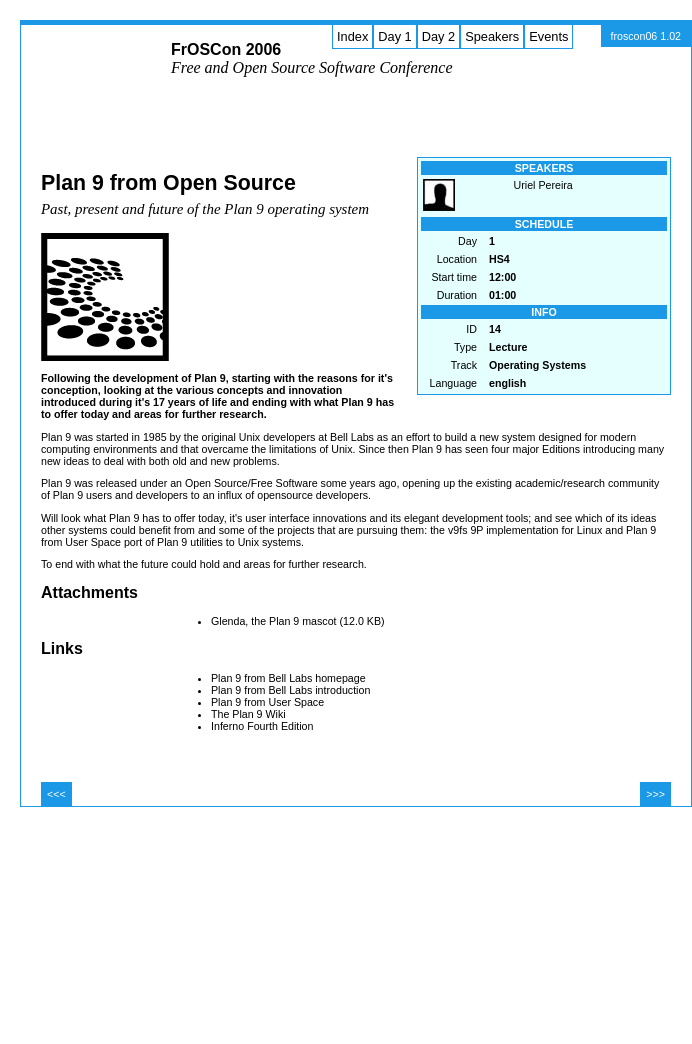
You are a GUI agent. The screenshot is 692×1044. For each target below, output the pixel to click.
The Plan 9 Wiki (248, 714)
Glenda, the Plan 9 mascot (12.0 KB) (298, 621)
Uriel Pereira (543, 185)
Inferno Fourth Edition (262, 726)
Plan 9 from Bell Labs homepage (288, 678)
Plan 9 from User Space (267, 702)
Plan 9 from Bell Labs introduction (290, 690)
